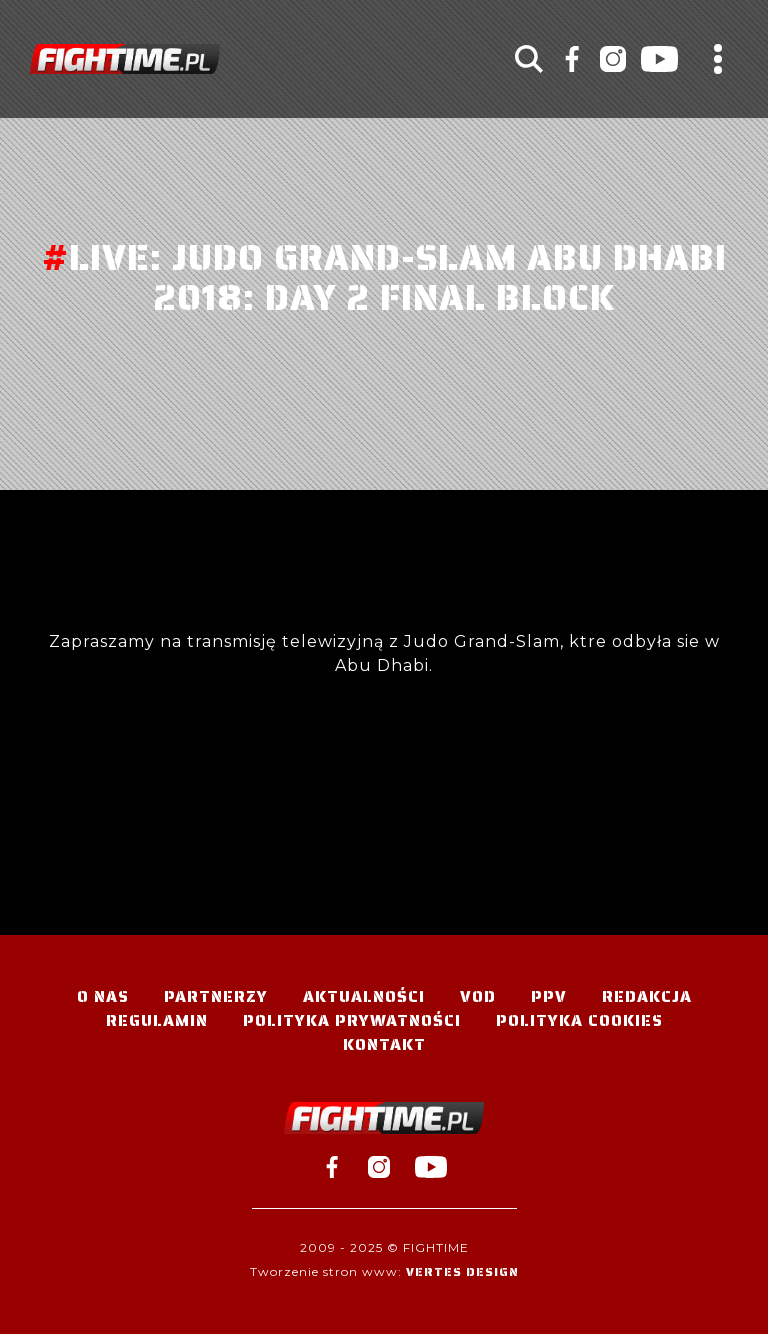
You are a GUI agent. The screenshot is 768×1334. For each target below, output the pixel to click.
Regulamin (157, 1020)
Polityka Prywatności (352, 1020)
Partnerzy (216, 996)
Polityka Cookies (579, 1020)
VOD (478, 996)
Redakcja (647, 996)
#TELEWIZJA (125, 59)
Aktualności (364, 996)
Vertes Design (462, 1271)
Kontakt (384, 1044)
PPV (549, 996)
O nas (103, 996)
